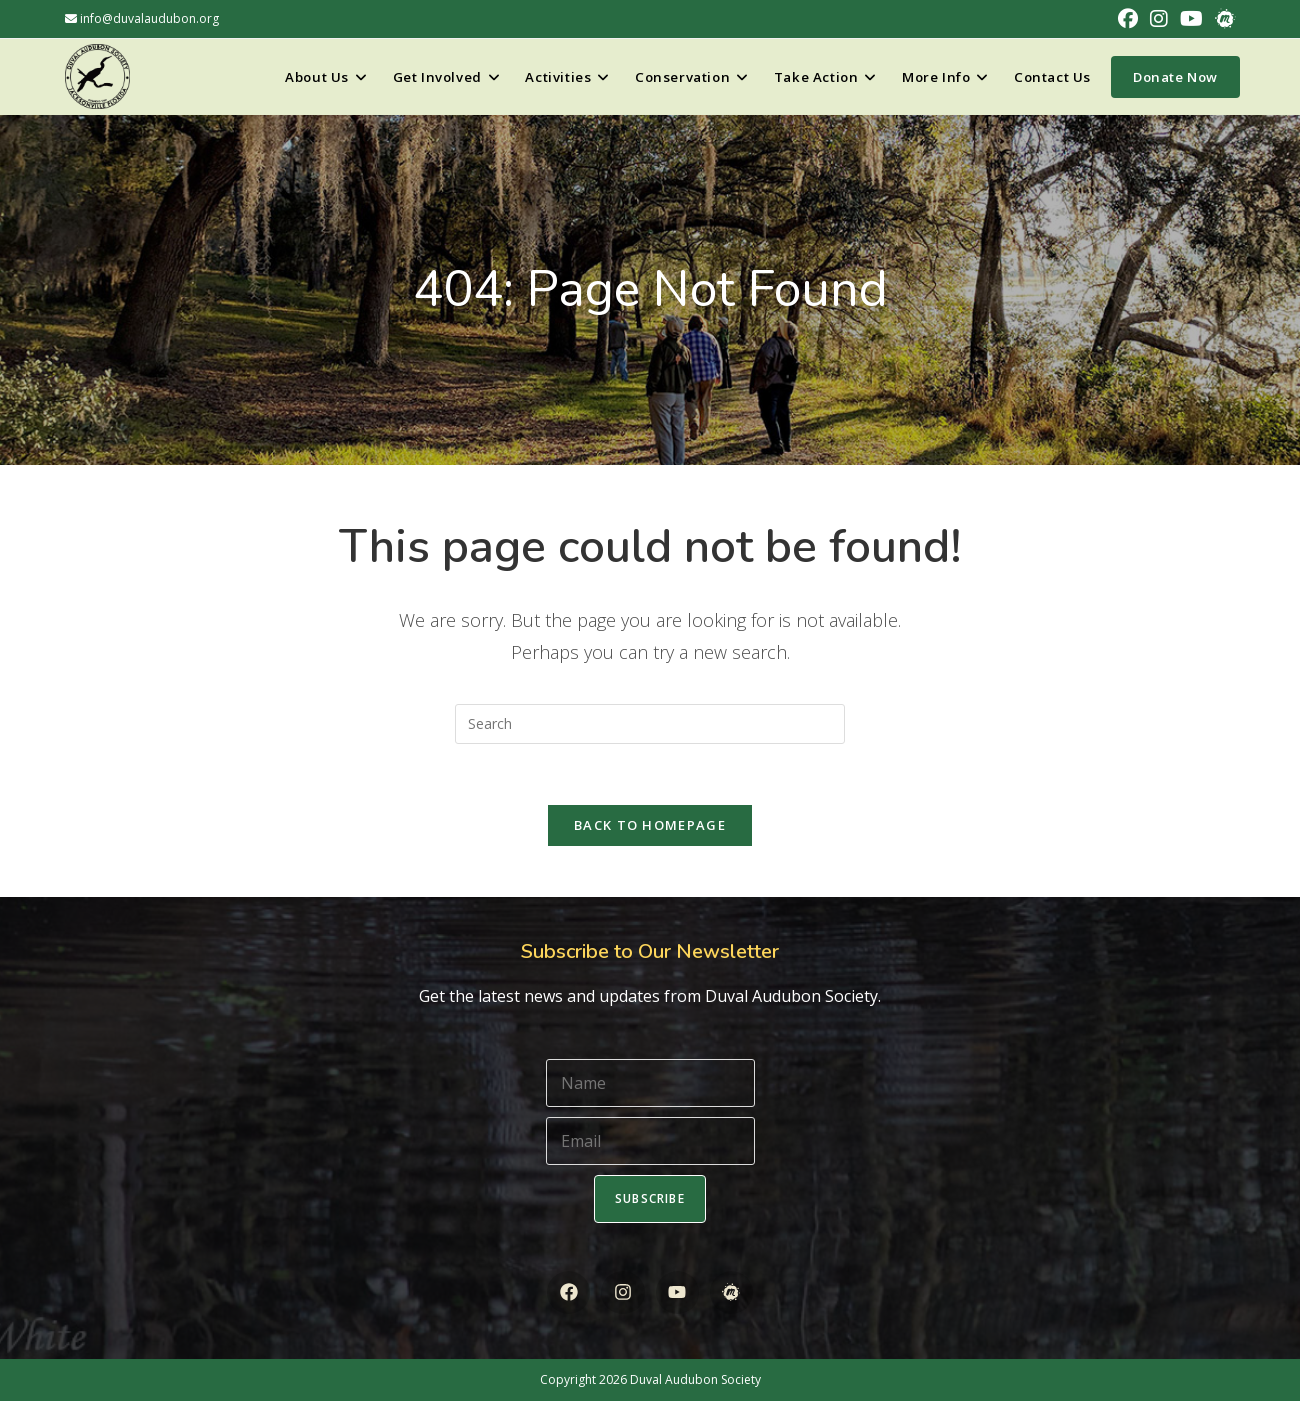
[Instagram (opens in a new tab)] (1159, 19)
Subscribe (650, 1198)
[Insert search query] (650, 724)
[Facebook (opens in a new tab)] (1128, 19)
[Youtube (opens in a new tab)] (1191, 19)
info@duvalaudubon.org (142, 18)
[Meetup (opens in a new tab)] (1222, 19)
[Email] (650, 1141)
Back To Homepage (650, 825)
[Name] (650, 1083)
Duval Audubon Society (695, 1379)
